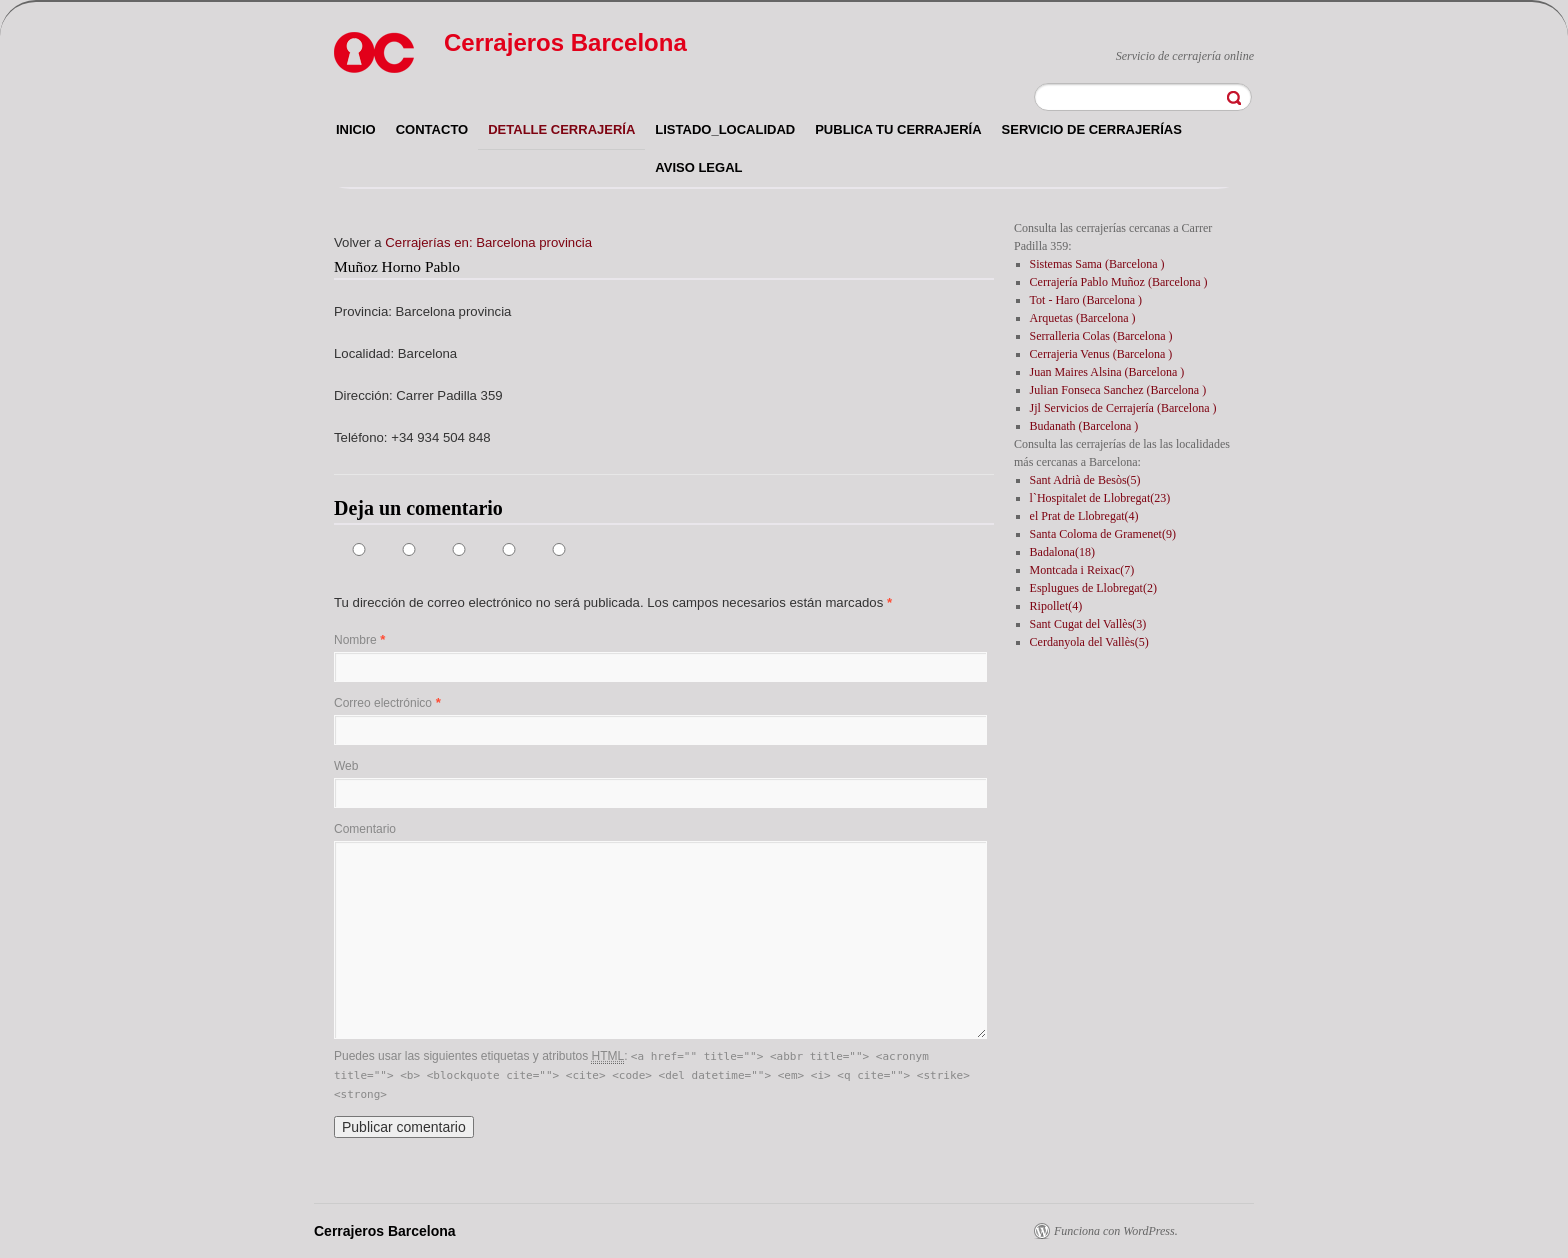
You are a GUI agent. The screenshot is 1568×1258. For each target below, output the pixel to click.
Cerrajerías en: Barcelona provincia (488, 242)
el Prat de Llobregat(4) (1084, 516)
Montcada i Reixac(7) (1082, 570)
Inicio (356, 129)
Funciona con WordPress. (1116, 1231)
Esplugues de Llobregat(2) (1093, 588)
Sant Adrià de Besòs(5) (1085, 480)
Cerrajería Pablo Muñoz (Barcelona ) (1119, 282)
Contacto (432, 129)
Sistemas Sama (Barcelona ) (1097, 264)
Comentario (365, 829)
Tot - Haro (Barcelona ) (1086, 300)
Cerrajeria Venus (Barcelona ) (1101, 354)
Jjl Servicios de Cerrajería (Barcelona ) (1123, 408)
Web (346, 766)
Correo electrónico (383, 703)
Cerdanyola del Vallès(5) (1089, 642)
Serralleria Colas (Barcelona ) (1101, 336)
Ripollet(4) (1056, 606)
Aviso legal (698, 167)
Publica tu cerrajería (898, 129)
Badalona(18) (1062, 552)
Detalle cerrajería (561, 129)
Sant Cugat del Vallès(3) (1088, 624)
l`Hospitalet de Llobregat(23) (1100, 498)
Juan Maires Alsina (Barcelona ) (1107, 372)
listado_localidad (725, 129)
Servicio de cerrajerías (1092, 129)
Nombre (355, 640)
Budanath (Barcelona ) (1084, 426)
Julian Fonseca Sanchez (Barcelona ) (1118, 390)
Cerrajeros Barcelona (565, 42)
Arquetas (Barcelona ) (1083, 318)
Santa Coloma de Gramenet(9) (1103, 534)
